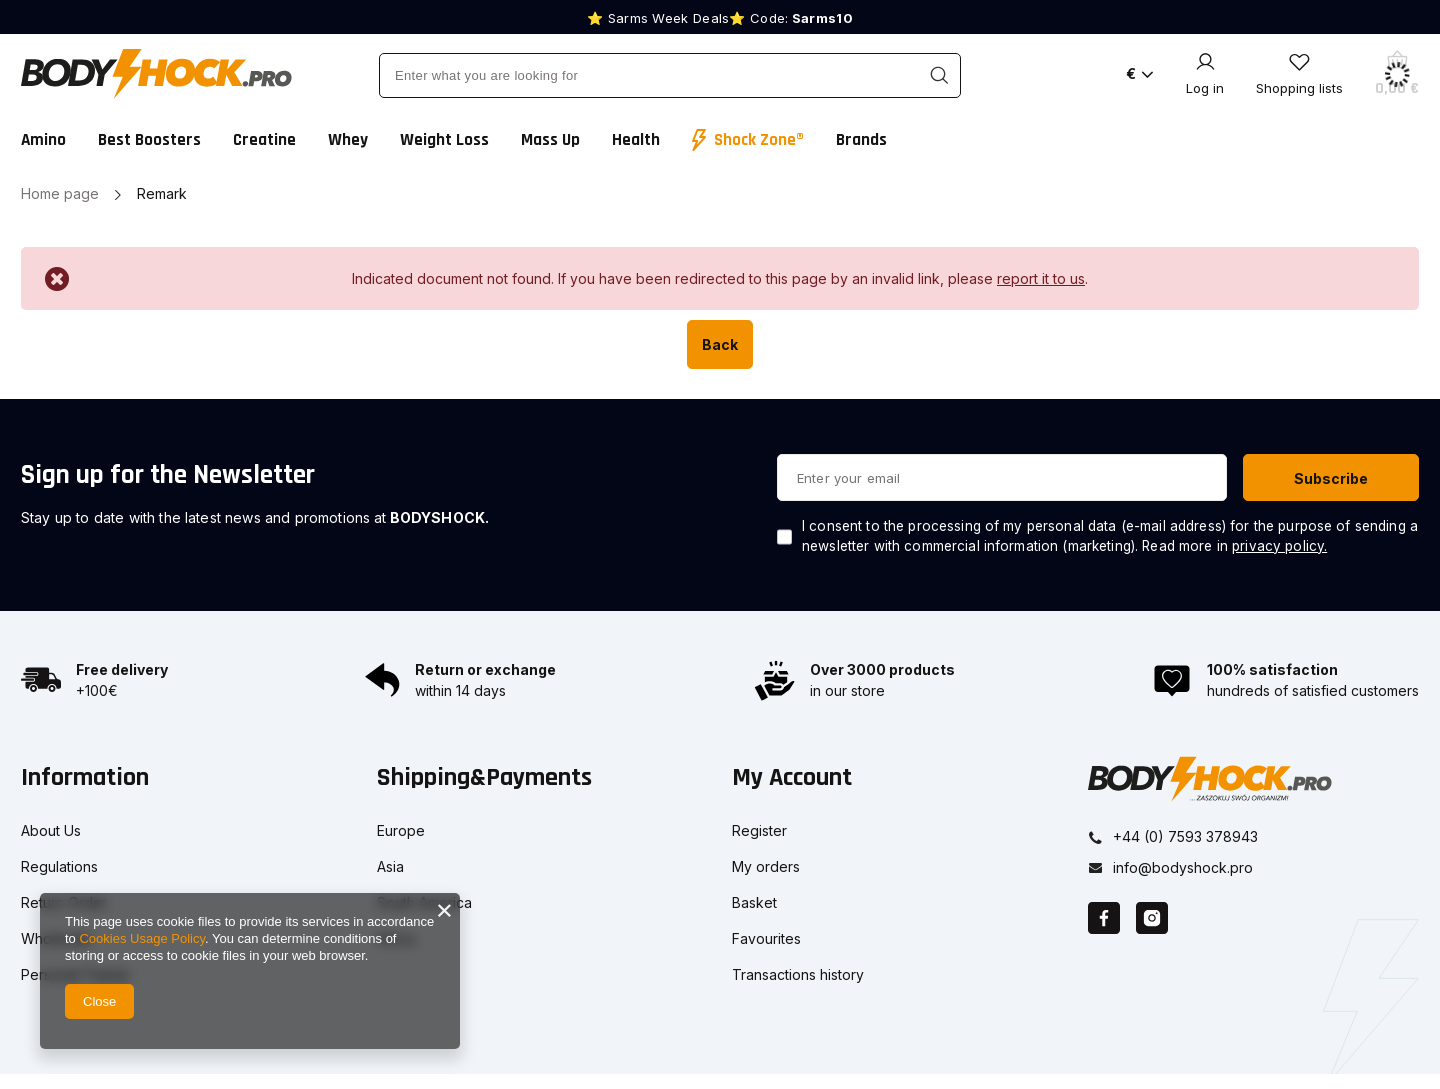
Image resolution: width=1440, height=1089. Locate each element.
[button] (175, 790)
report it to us (1041, 278)
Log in (1205, 88)
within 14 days (460, 690)
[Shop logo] (156, 74)
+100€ (97, 690)
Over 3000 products (882, 669)
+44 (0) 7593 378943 (1185, 834)
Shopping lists (1299, 88)
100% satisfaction (1272, 669)
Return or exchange (485, 669)
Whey (348, 140)
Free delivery (122, 669)
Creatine (264, 140)
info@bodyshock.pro (1183, 865)
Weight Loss (444, 140)
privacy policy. (1279, 546)
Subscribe (1331, 478)
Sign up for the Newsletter (168, 475)
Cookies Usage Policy (141, 938)
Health (636, 140)
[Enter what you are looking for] (670, 75)
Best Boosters (149, 140)
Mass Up (550, 140)
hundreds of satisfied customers (1313, 690)
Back (720, 344)
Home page (60, 193)
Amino (43, 140)
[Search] (938, 75)
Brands (861, 140)
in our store (847, 690)
